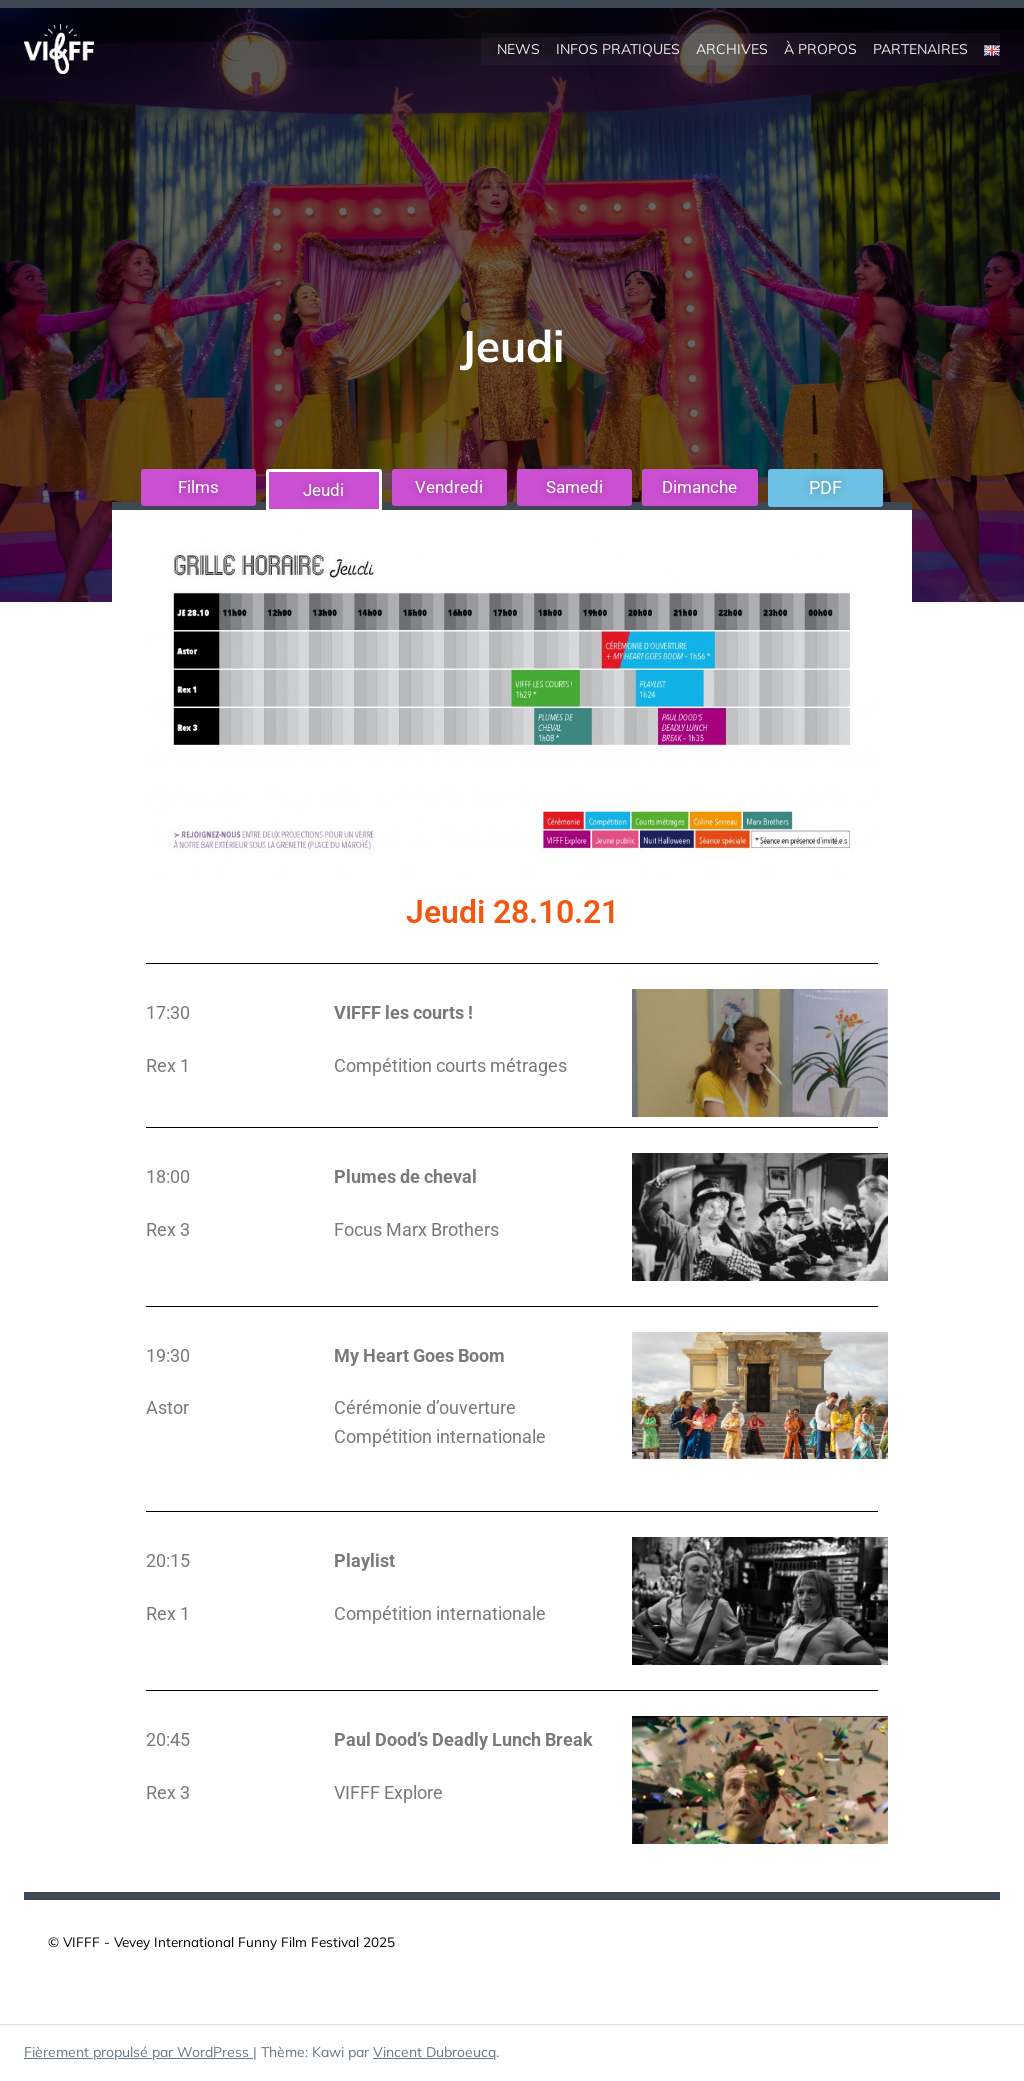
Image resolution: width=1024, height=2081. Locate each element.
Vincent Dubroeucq (434, 2053)
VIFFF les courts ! (403, 1013)
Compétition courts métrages (450, 1066)
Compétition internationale (440, 1437)
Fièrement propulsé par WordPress (138, 2053)
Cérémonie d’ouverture (425, 1408)
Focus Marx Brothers (416, 1229)
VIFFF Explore (388, 1793)
